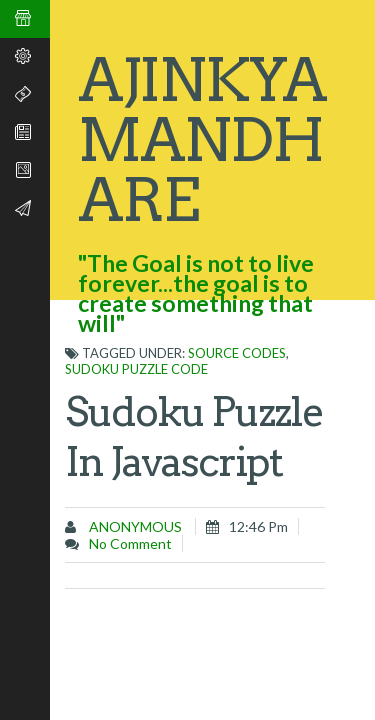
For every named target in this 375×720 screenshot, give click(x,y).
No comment (130, 543)
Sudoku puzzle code (136, 369)
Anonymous (134, 526)
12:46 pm (258, 526)
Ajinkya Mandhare (202, 139)
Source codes (237, 353)
